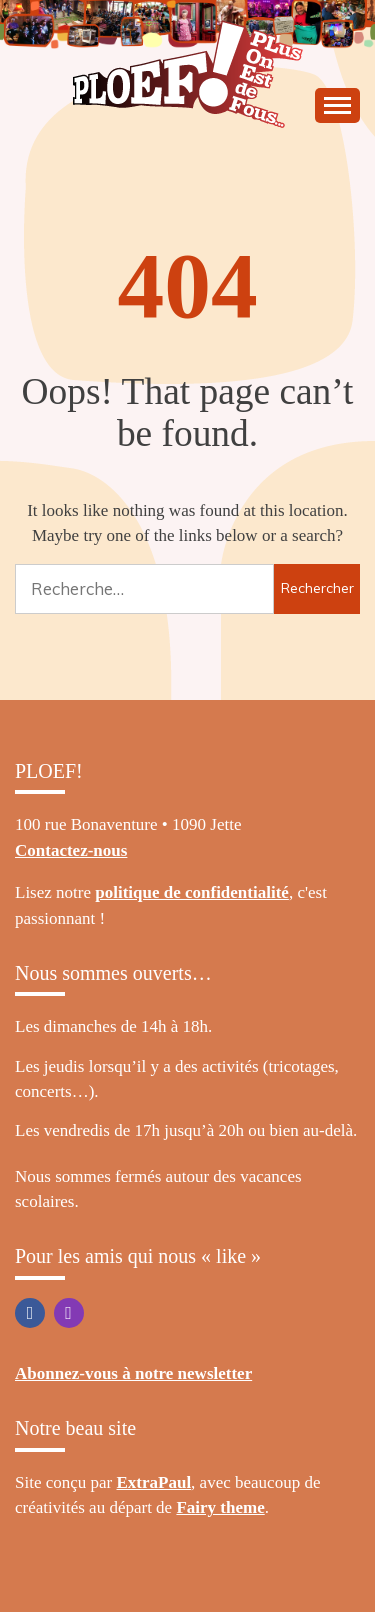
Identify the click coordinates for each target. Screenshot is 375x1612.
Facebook (30, 1313)
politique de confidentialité (192, 892)
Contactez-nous (71, 850)
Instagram (69, 1313)
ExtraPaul (154, 1482)
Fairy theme (220, 1507)
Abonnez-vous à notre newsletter (133, 1373)
